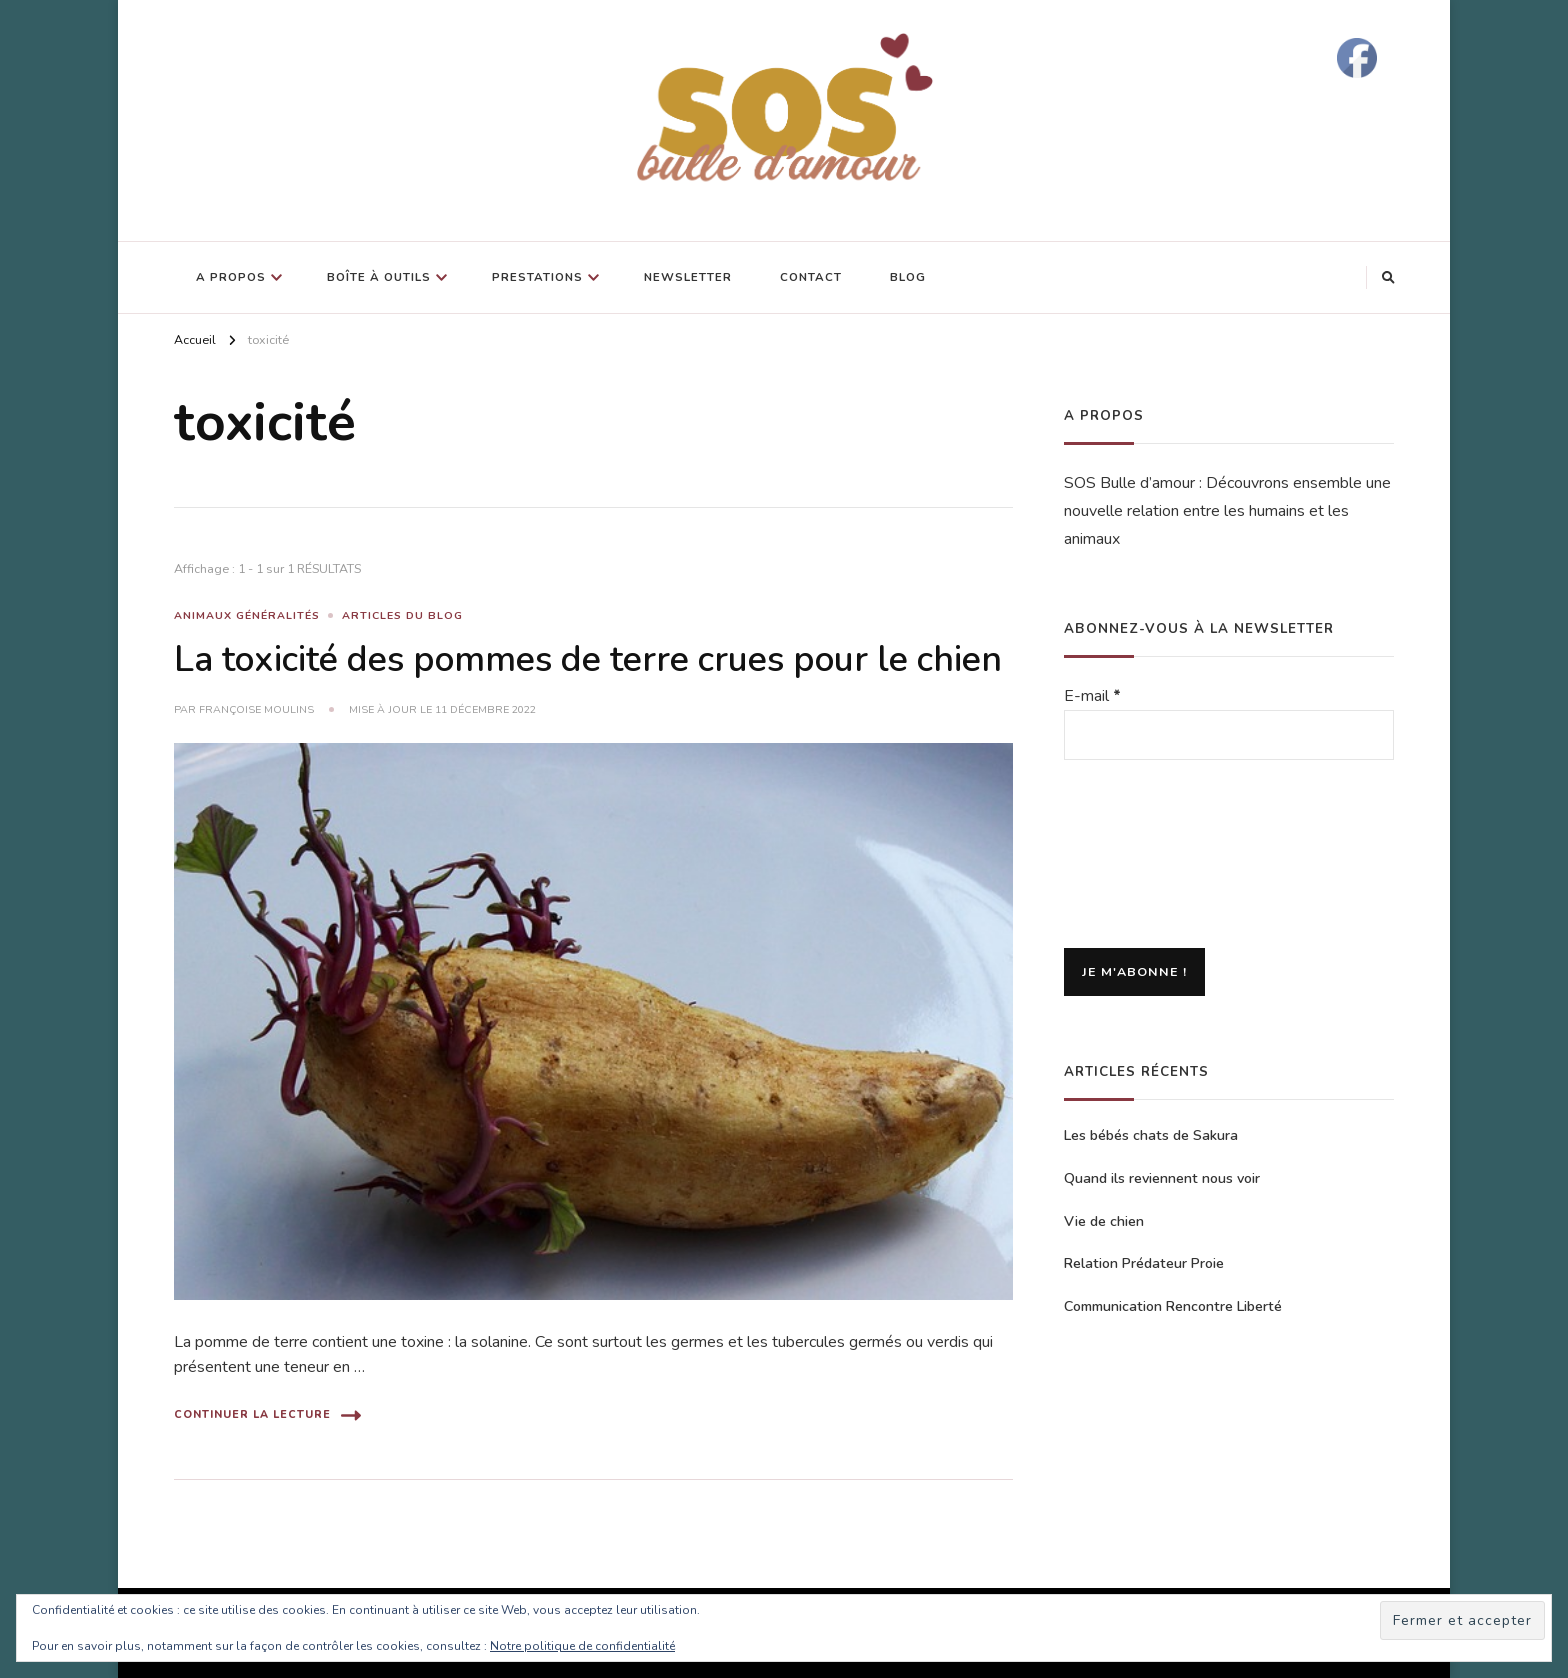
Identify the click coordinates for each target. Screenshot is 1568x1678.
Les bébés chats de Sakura (1151, 1135)
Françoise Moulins (256, 709)
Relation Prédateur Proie (1144, 1263)
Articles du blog (402, 615)
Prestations (537, 277)
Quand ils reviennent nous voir (1162, 1178)
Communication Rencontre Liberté (1173, 1306)
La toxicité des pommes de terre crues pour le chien (588, 659)
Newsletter (688, 277)
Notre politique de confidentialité (582, 1646)
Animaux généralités (247, 615)
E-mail (1092, 696)
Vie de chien (1104, 1221)
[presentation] (1146, 856)
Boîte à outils (379, 277)
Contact (811, 277)
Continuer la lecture (267, 1415)
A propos (231, 277)
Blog (908, 277)
